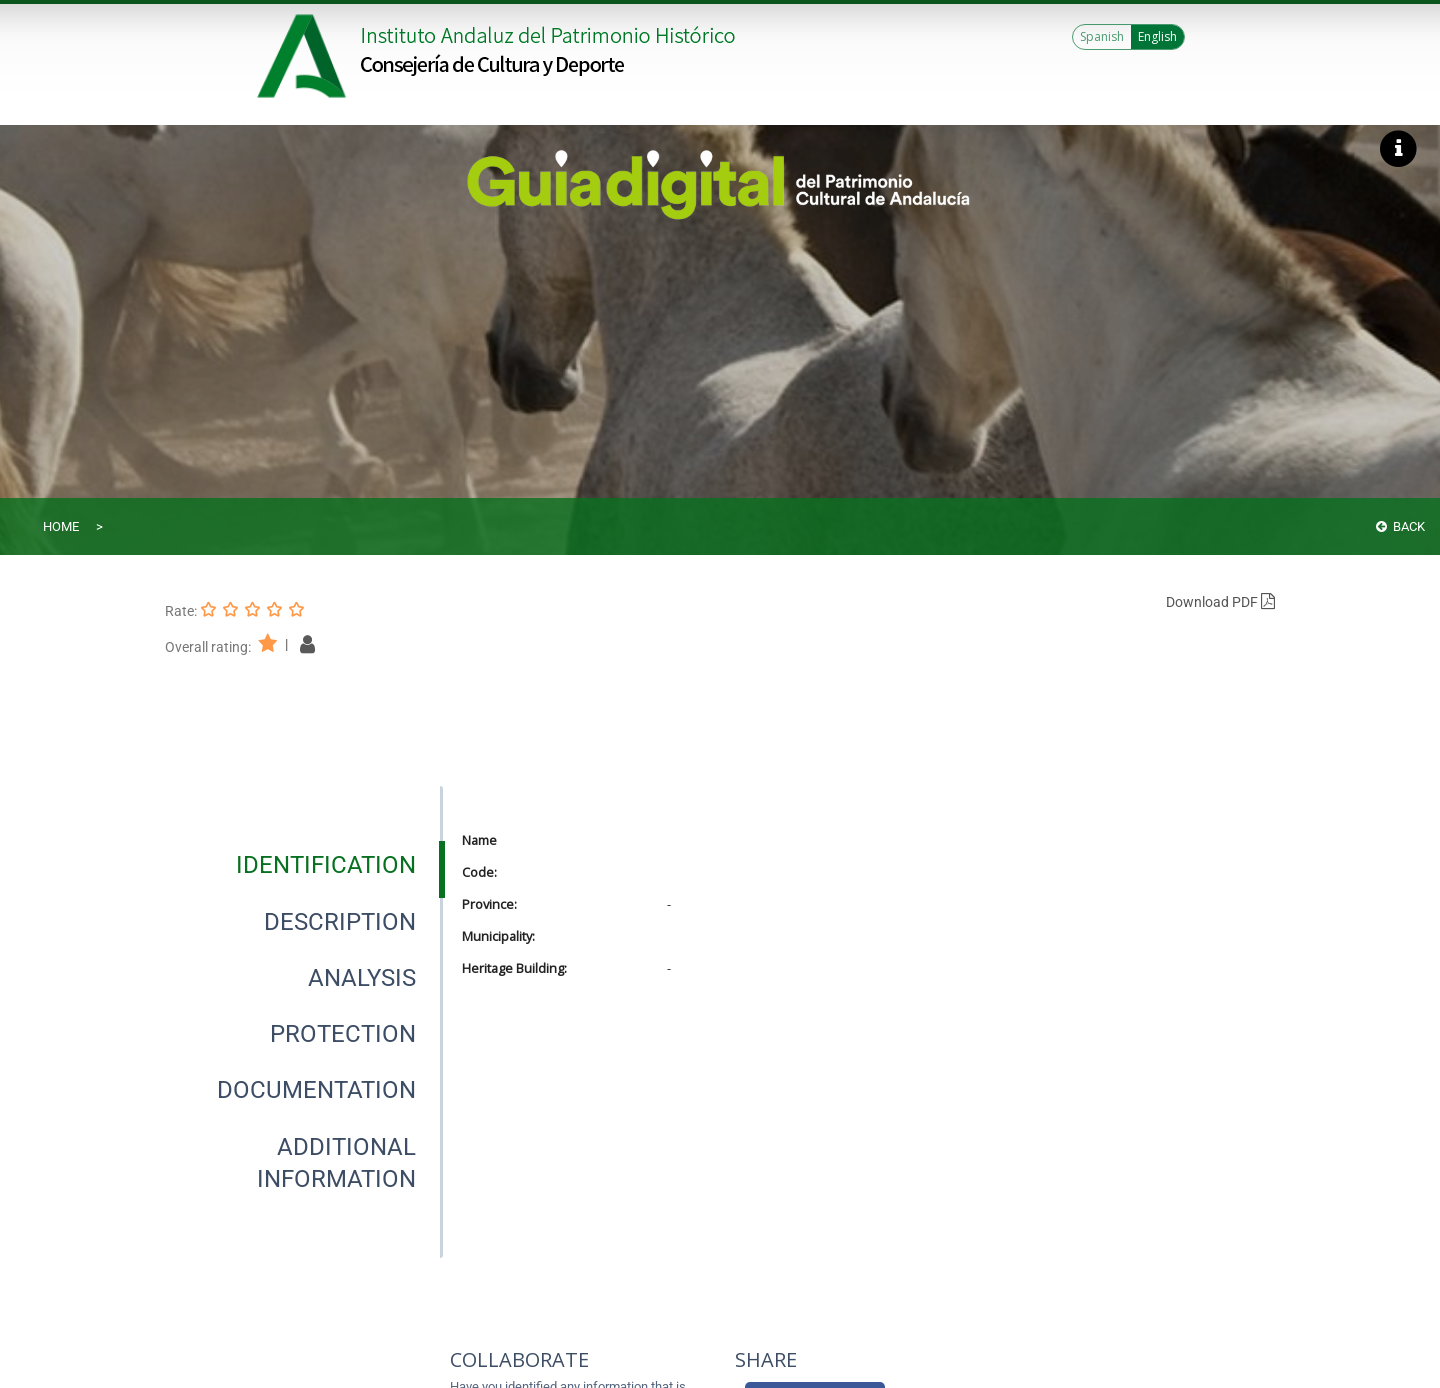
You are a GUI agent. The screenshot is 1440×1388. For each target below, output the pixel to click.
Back (1400, 526)
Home (61, 526)
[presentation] (304, 865)
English (1157, 36)
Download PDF (1220, 602)
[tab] (326, 865)
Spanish (1102, 36)
